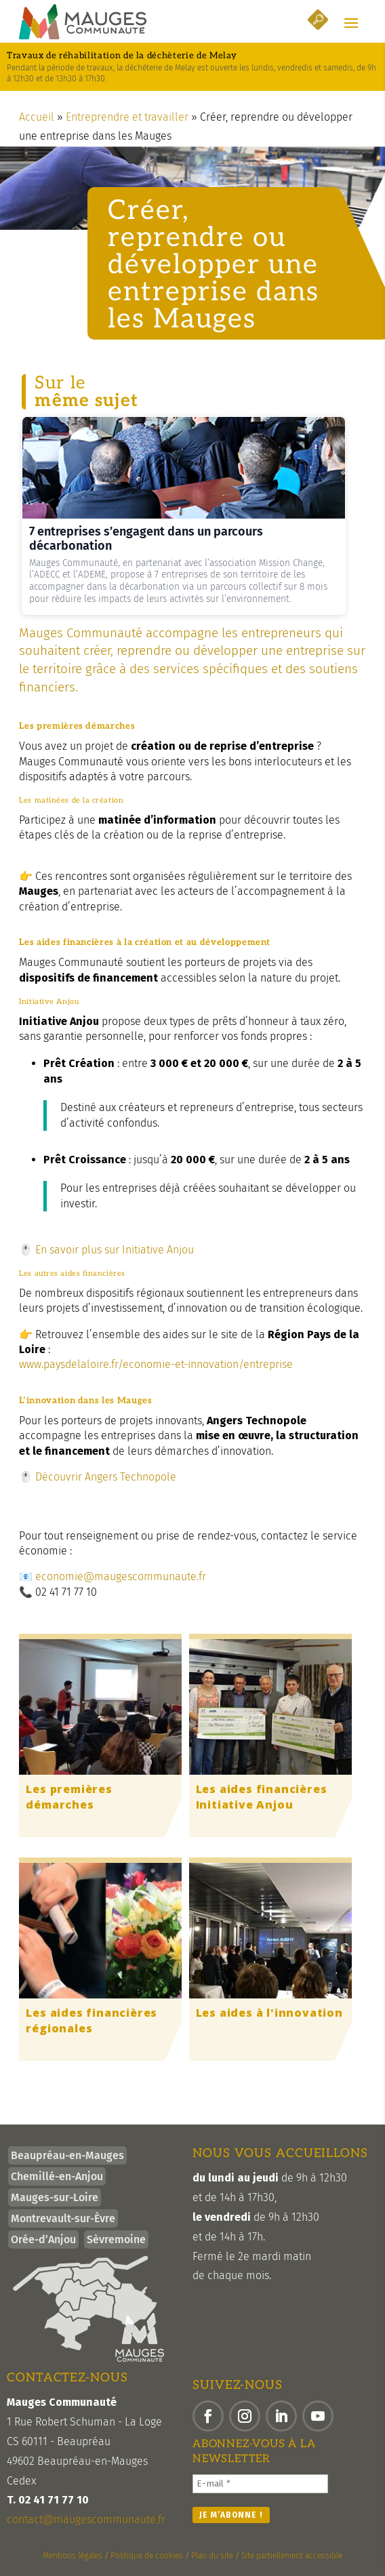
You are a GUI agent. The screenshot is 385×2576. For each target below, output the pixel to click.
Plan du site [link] (212, 2555)
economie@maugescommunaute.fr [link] (120, 1576)
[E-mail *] (260, 2483)
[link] (82, 21)
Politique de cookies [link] (146, 2555)
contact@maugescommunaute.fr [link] (86, 2519)
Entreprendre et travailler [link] (127, 116)
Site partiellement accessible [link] (291, 2555)
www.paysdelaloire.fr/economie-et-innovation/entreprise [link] (156, 1364)
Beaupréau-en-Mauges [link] (67, 2155)
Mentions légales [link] (72, 2555)
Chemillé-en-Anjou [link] (57, 2176)
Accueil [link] (36, 116)
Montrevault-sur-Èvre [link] (63, 2218)
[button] (351, 22)
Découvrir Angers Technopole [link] (104, 1476)
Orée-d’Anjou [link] (43, 2239)
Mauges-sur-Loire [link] (54, 2197)
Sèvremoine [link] (116, 2239)
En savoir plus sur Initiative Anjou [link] (114, 1249)
